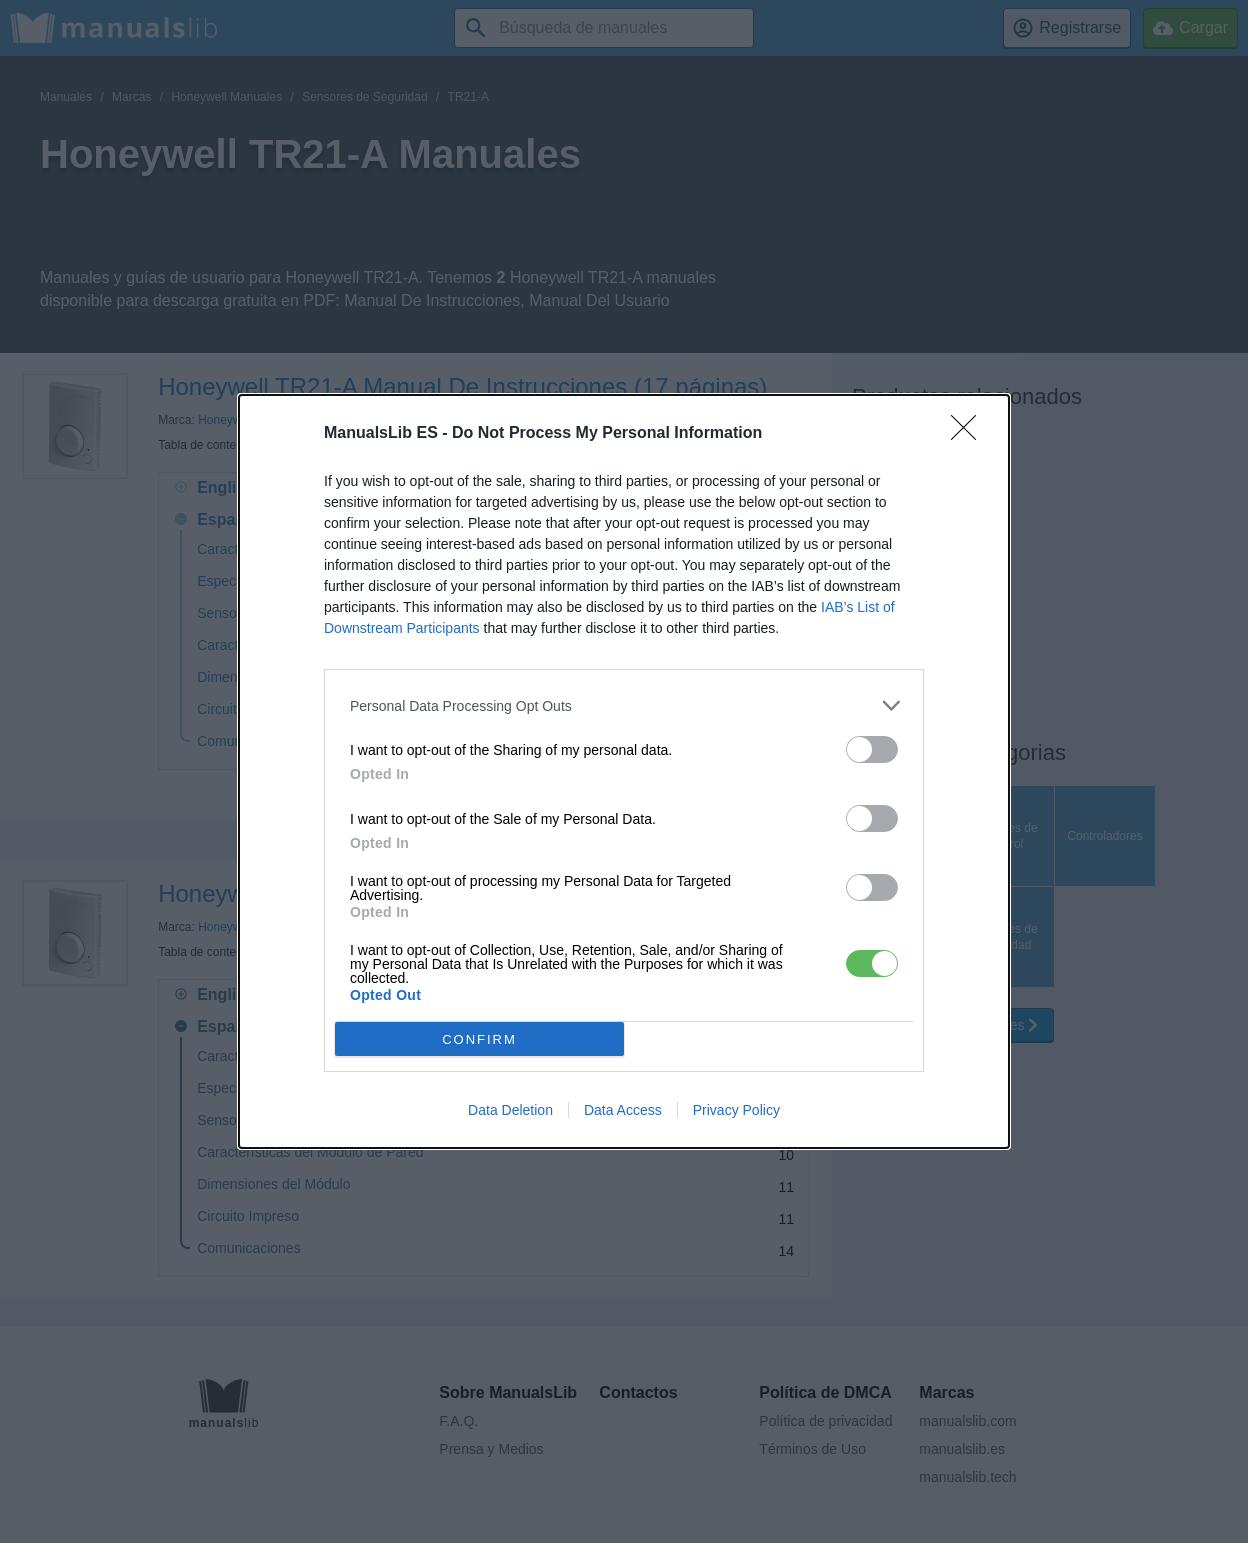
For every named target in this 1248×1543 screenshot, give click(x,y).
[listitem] (624, 705)
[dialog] (624, 771)
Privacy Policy (736, 1110)
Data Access (623, 1110)
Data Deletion (510, 1110)
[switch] (872, 749)
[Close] (970, 434)
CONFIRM (479, 1038)
